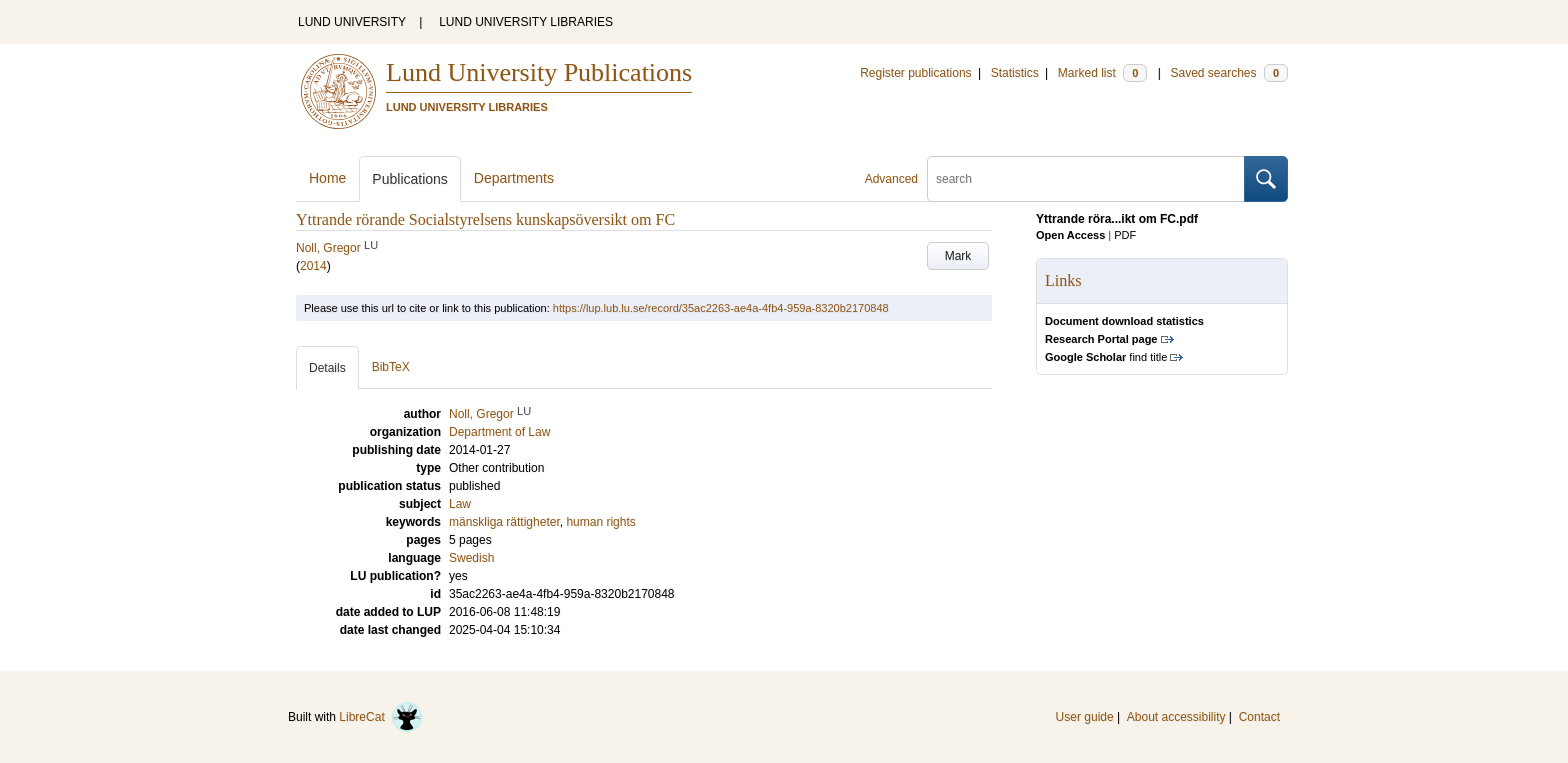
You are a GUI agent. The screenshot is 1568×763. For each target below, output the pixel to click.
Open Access (1070, 235)
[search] (1086, 179)
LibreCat (381, 717)
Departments (514, 178)
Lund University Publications (539, 72)
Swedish (471, 558)
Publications (410, 179)
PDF (1125, 235)
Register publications (915, 73)
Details (327, 368)
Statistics (1015, 73)
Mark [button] (958, 256)
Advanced (891, 179)
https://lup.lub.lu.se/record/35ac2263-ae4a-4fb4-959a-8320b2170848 (721, 308)
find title (1106, 357)
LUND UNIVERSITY (352, 22)
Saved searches (1229, 73)
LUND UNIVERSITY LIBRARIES (526, 22)
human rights (600, 522)
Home (327, 178)
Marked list (1102, 73)
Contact (1259, 717)
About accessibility (1176, 717)
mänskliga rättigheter (504, 522)
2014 (313, 266)
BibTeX (391, 367)
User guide (1085, 717)
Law (460, 504)
